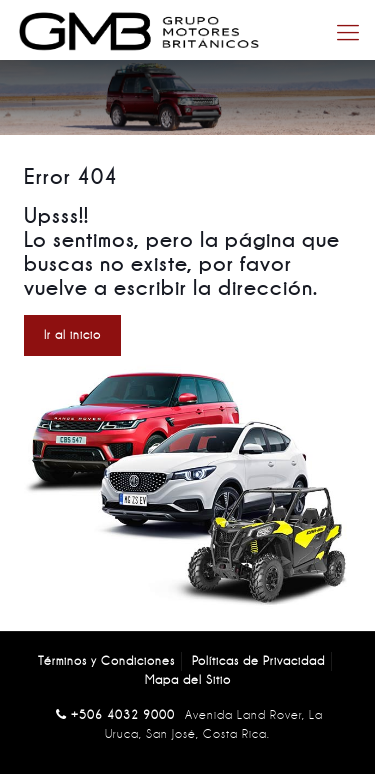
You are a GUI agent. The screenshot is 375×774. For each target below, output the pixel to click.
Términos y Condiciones (106, 661)
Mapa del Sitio (188, 680)
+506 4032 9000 (123, 715)
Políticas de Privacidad (258, 661)
